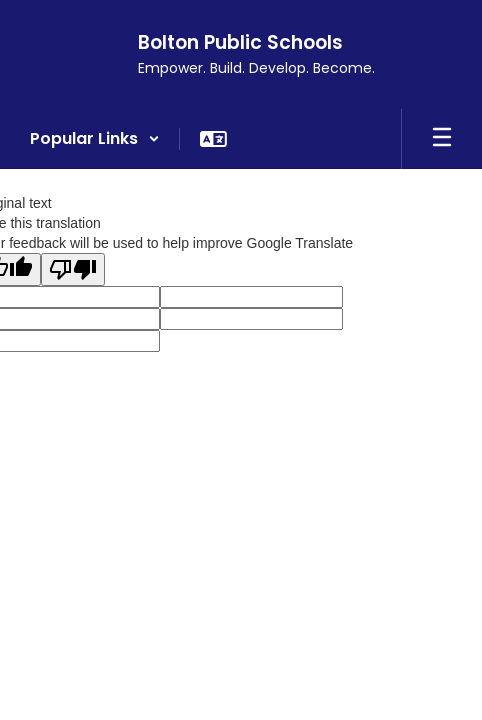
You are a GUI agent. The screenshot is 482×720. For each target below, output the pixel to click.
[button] (95, 139)
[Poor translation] (73, 269)
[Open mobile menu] (442, 139)
